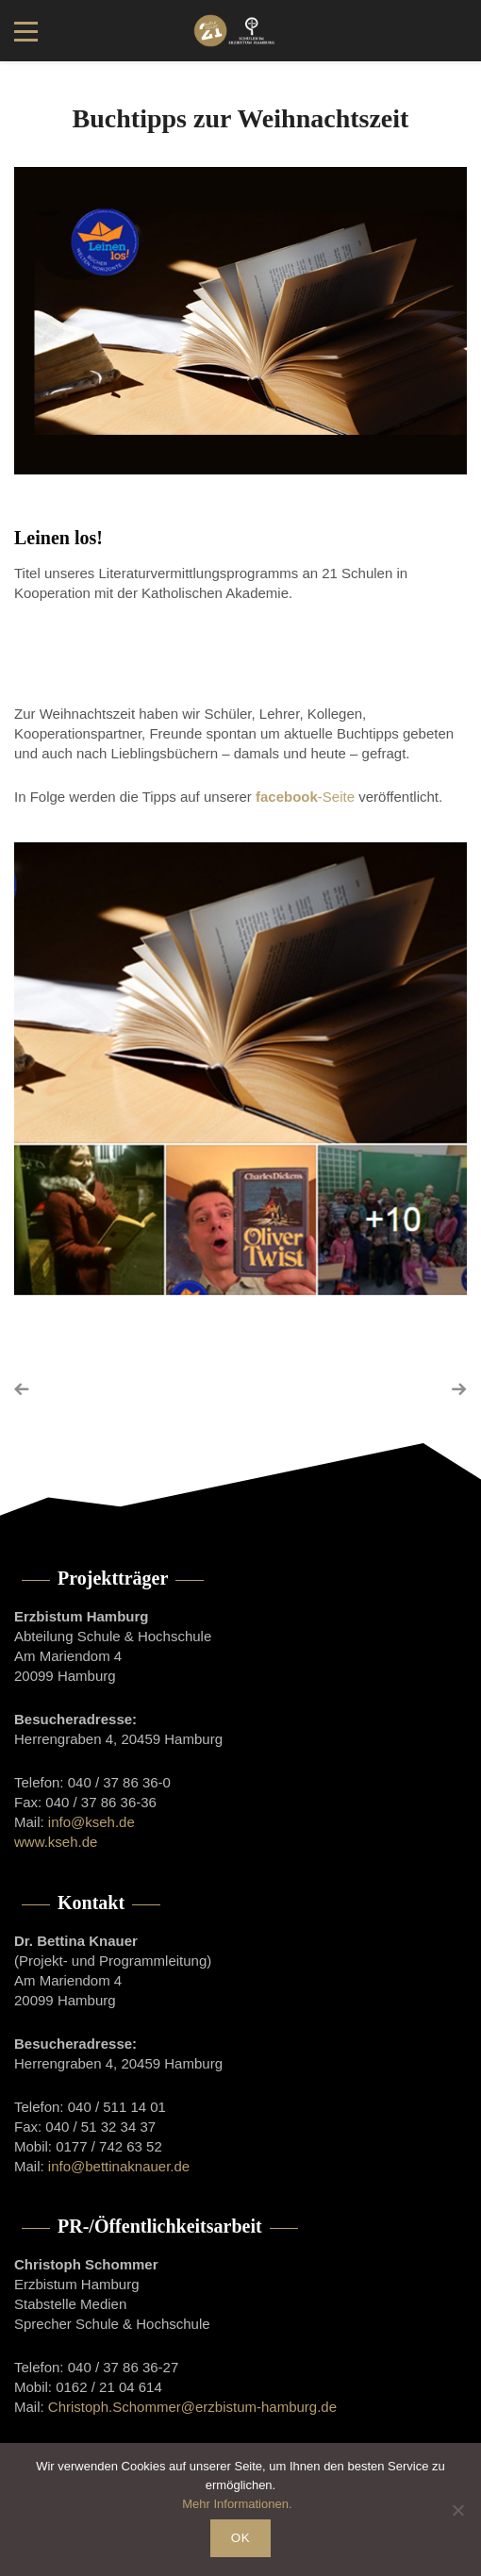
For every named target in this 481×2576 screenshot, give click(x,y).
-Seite (305, 797)
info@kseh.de (91, 1822)
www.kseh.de (55, 1842)
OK (240, 2538)
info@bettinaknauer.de (119, 2166)
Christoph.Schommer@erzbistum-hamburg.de (192, 2407)
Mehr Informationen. (236, 2504)
